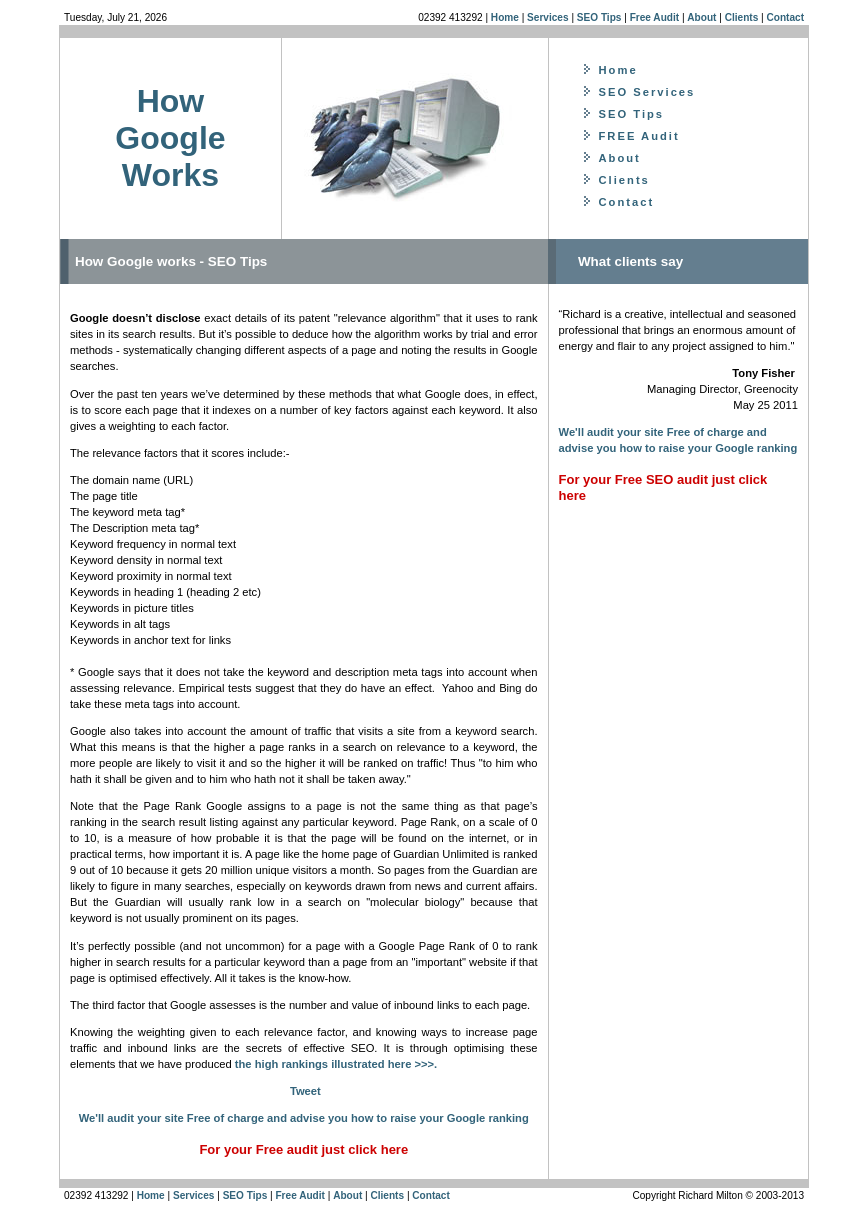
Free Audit (654, 17)
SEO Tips (599, 17)
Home (505, 17)
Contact (785, 17)
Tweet (305, 1091)
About (701, 17)
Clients (743, 17)
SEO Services (647, 92)
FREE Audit (639, 136)
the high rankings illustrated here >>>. (336, 1064)
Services (547, 17)
